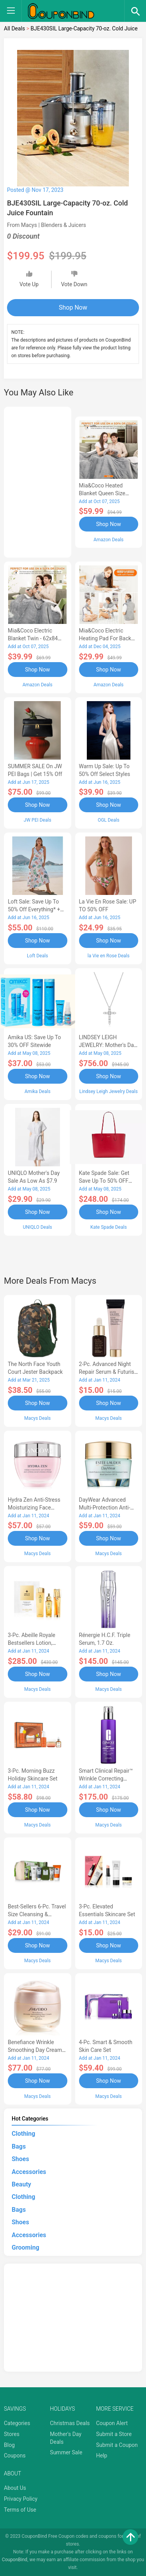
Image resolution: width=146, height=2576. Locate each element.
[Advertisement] (37, 481)
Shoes (20, 2159)
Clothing (23, 2133)
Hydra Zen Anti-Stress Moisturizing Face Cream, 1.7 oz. (34, 1507)
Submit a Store (114, 2434)
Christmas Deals (70, 2423)
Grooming (25, 2247)
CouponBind (14, 2559)
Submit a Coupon (117, 2445)
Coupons (15, 2455)
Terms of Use (20, 2510)
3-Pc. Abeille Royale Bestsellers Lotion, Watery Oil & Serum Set (35, 1643)
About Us (15, 2488)
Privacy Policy (20, 2499)
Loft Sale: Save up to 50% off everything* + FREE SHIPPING (34, 909)
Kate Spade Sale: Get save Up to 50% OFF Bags (104, 1181)
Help (101, 2455)
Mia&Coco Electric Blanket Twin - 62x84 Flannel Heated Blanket (35, 638)
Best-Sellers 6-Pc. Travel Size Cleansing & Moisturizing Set (37, 1914)
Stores (11, 2434)
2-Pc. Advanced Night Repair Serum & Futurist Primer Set (107, 1372)
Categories (17, 2423)
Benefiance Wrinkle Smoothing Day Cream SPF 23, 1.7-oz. (35, 2050)
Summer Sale (66, 2452)
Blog (9, 2445)
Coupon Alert (112, 2423)
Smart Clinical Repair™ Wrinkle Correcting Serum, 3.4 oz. (106, 1778)
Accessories (29, 2172)
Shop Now (73, 307)
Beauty (21, 2184)
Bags (19, 2146)
